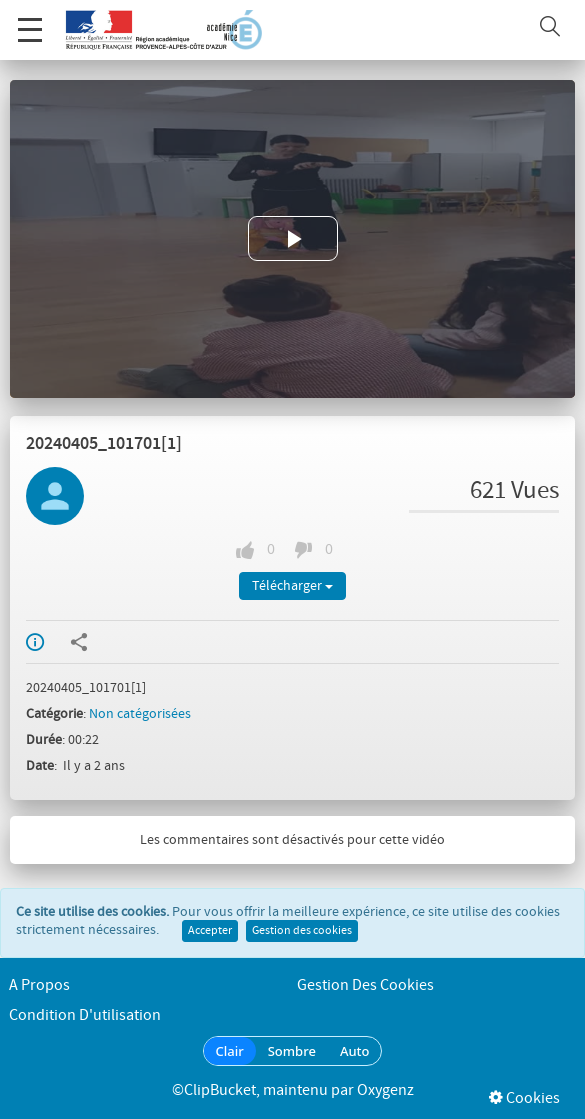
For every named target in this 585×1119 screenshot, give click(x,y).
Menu (30, 19)
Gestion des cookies (302, 931)
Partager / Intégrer (79, 642)
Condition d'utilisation (85, 1015)
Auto (355, 1051)
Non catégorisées (140, 714)
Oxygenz (385, 1090)
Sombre (292, 1051)
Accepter (210, 931)
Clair (230, 1051)
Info (35, 642)
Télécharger (292, 586)
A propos (39, 985)
